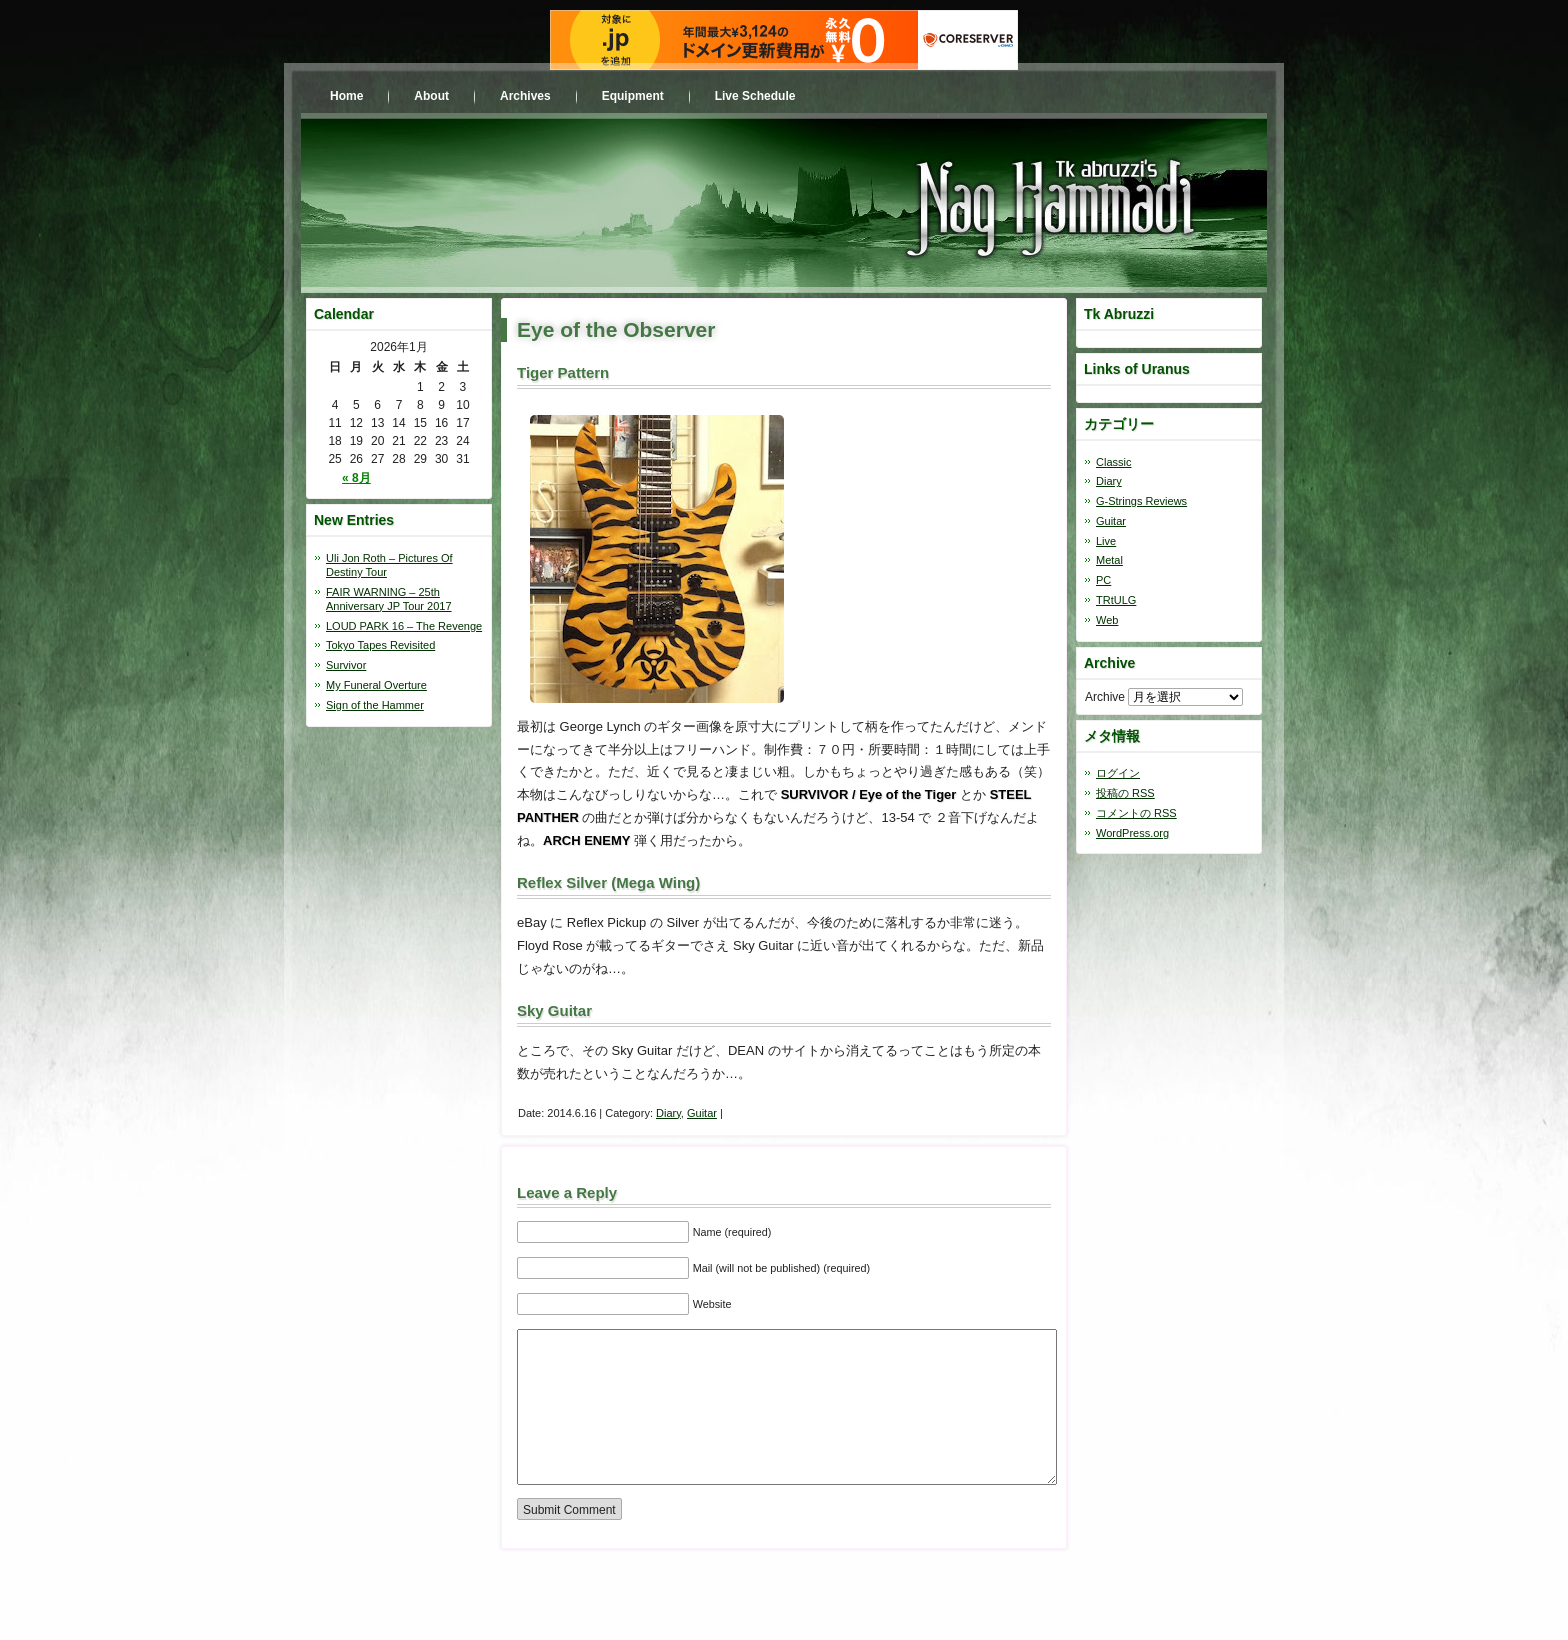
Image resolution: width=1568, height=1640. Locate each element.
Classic (1113, 462)
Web (1107, 620)
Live (1106, 541)
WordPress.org (1132, 833)
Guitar (702, 1113)
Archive (1105, 697)
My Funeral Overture (376, 685)
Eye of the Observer (616, 329)
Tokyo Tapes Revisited (380, 645)
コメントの (1136, 813)
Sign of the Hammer (375, 705)
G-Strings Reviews (1141, 501)
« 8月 (356, 478)
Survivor (346, 665)
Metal (1109, 560)
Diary (668, 1113)
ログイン (1118, 773)
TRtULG (1116, 600)
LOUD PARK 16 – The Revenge (404, 626)
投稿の (1125, 793)
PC (1103, 580)
